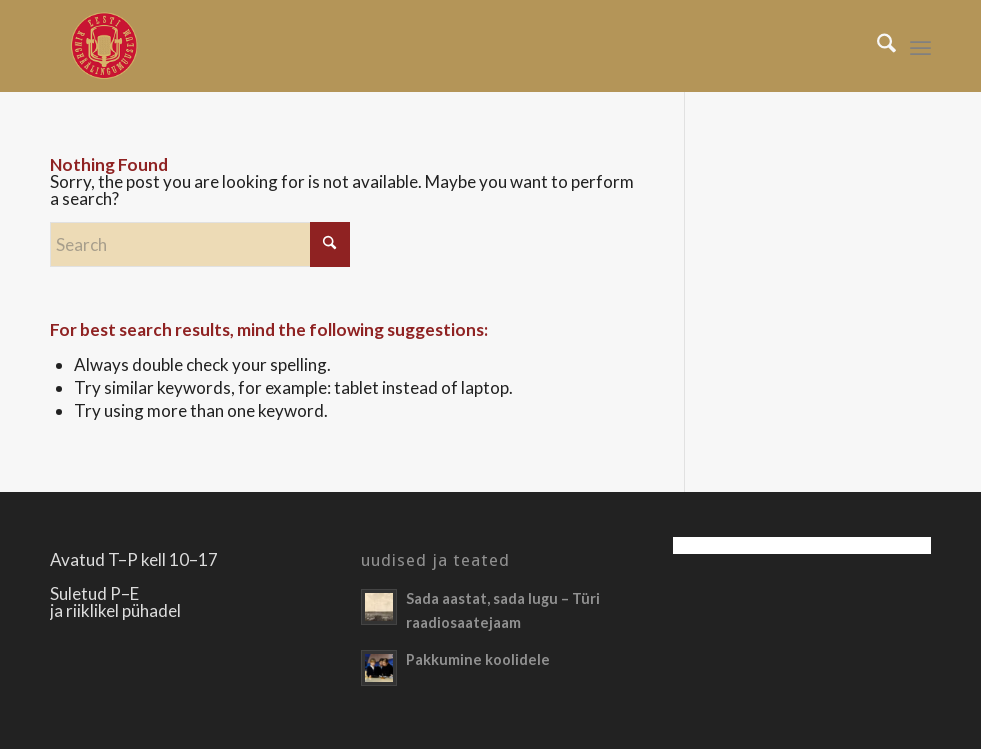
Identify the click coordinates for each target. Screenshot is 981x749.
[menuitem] (876, 46)
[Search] (876, 46)
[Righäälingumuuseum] (103, 46)
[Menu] (920, 46)
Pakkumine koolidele (478, 659)
